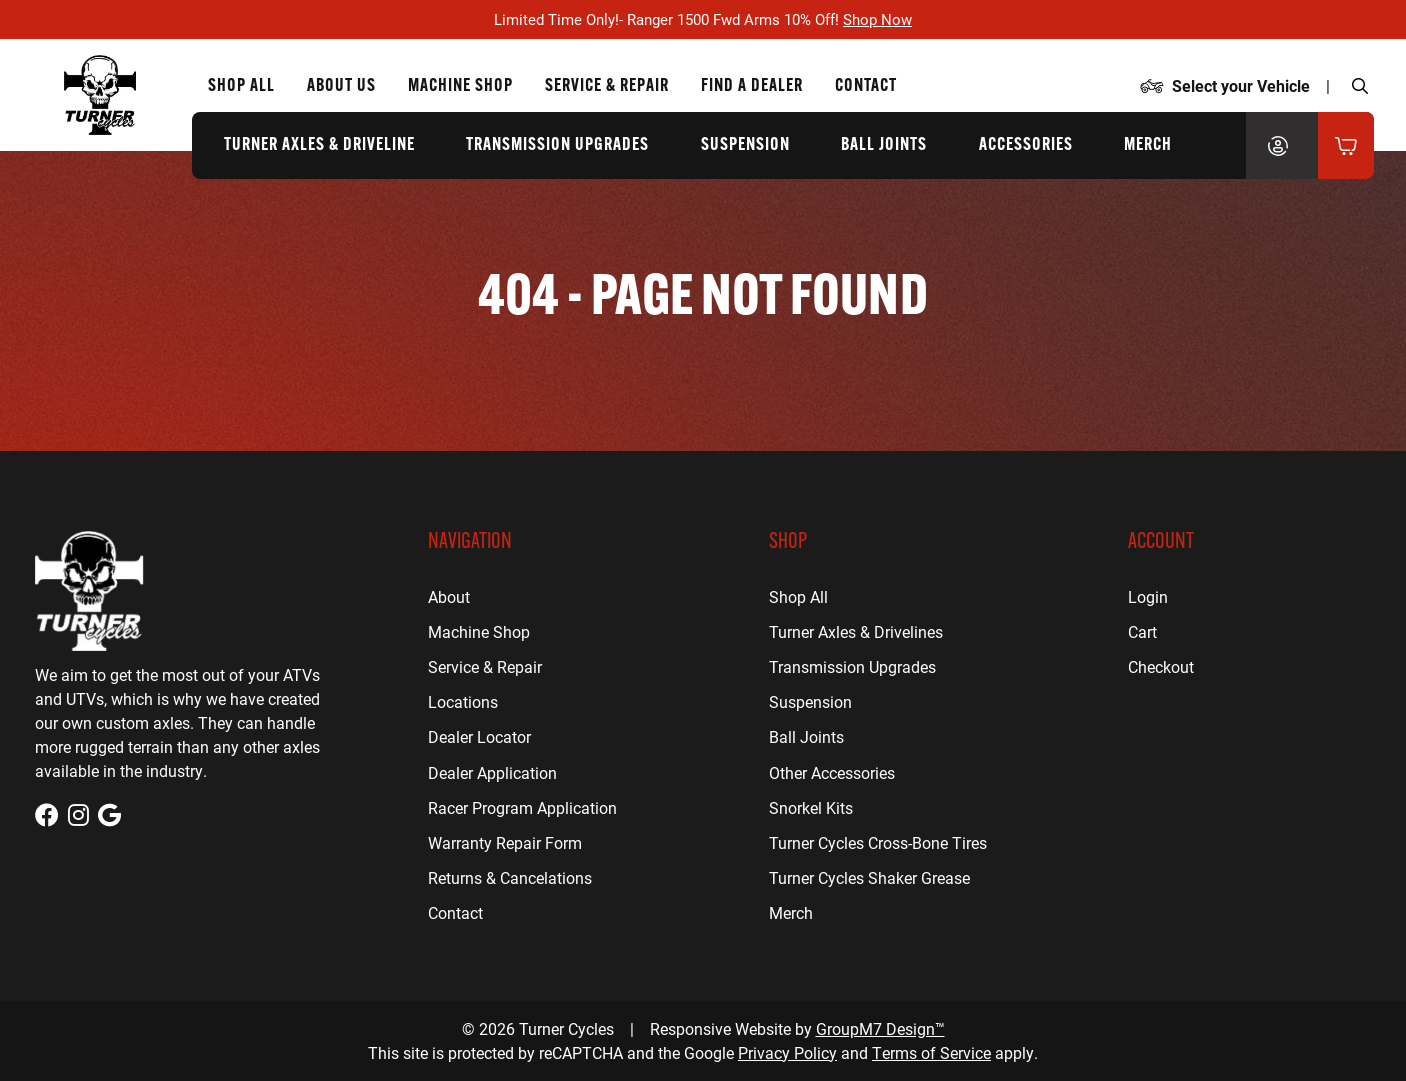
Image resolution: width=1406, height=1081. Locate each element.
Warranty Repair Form (505, 842)
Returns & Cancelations (510, 877)
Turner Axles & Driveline (319, 145)
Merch (1148, 145)
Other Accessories (832, 772)
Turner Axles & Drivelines (856, 631)
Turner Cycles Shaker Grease (869, 877)
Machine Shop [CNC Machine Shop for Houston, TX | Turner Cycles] (460, 86)
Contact (455, 912)
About (449, 596)
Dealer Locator (479, 736)
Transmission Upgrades (557, 145)
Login (1148, 596)
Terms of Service (931, 1052)
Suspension (745, 145)
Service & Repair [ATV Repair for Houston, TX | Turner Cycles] (607, 86)
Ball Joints (884, 145)
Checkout (1161, 666)
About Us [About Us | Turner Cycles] (341, 86)
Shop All (241, 86)
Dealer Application (492, 772)
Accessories (1026, 145)
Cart (1142, 631)
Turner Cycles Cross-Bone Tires (878, 842)
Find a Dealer (752, 86)
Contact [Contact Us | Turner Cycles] (866, 86)
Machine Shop (479, 631)
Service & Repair (485, 666)
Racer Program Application (522, 807)
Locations (463, 701)
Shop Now (877, 19)
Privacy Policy (787, 1052)
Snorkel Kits (811, 807)
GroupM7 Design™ (880, 1028)
